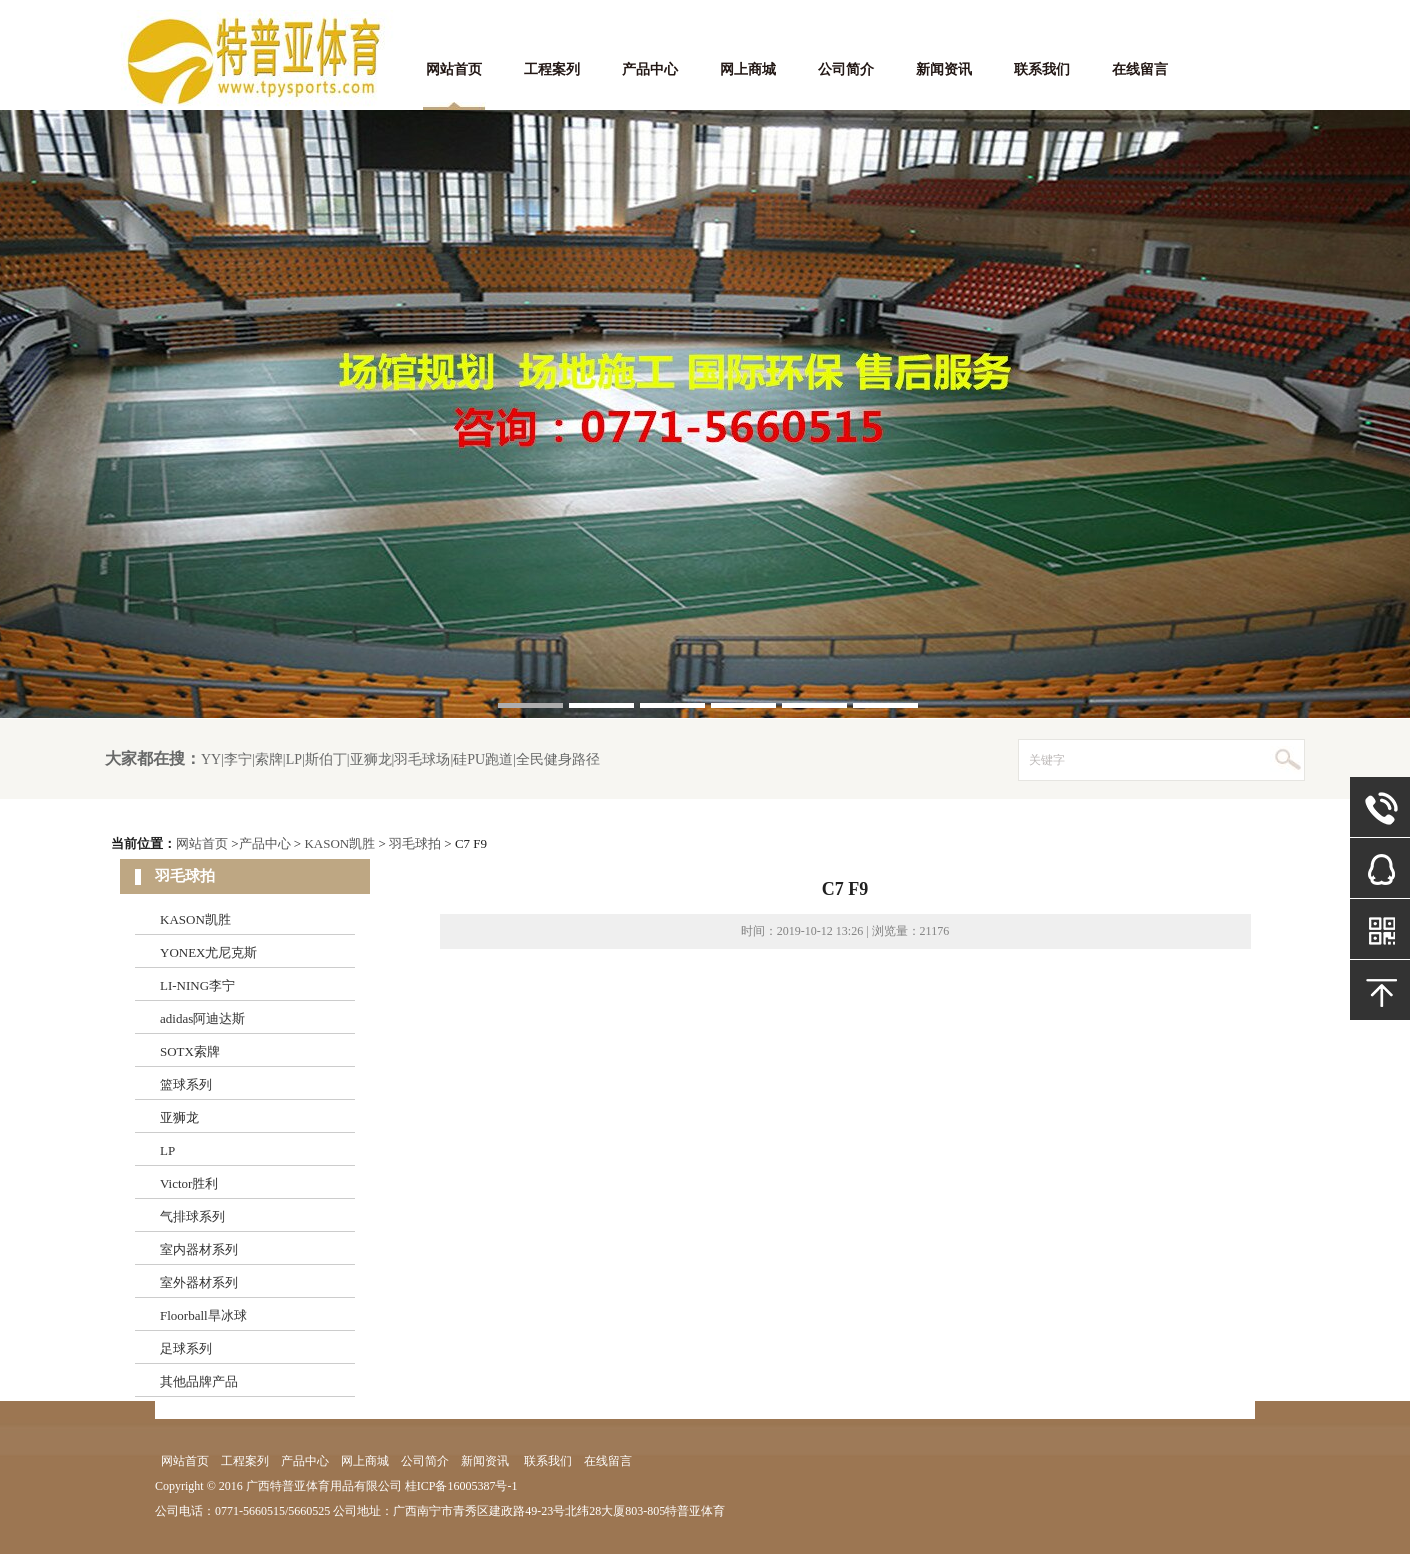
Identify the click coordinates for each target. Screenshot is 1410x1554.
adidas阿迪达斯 (202, 1018)
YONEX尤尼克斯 (209, 952)
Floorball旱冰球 (203, 1315)
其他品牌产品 (199, 1381)
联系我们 (1042, 69)
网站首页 (454, 69)
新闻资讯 (944, 69)
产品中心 (650, 69)
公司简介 (846, 69)
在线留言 (1140, 69)
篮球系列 (186, 1084)
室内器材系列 (199, 1249)
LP (167, 1150)
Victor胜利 (189, 1183)
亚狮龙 (179, 1117)
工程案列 (552, 69)
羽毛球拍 (415, 843)
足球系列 (186, 1348)
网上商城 (748, 69)
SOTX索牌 (190, 1051)
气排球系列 (192, 1216)
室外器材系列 (199, 1282)
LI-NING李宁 (197, 985)
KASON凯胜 (339, 843)
